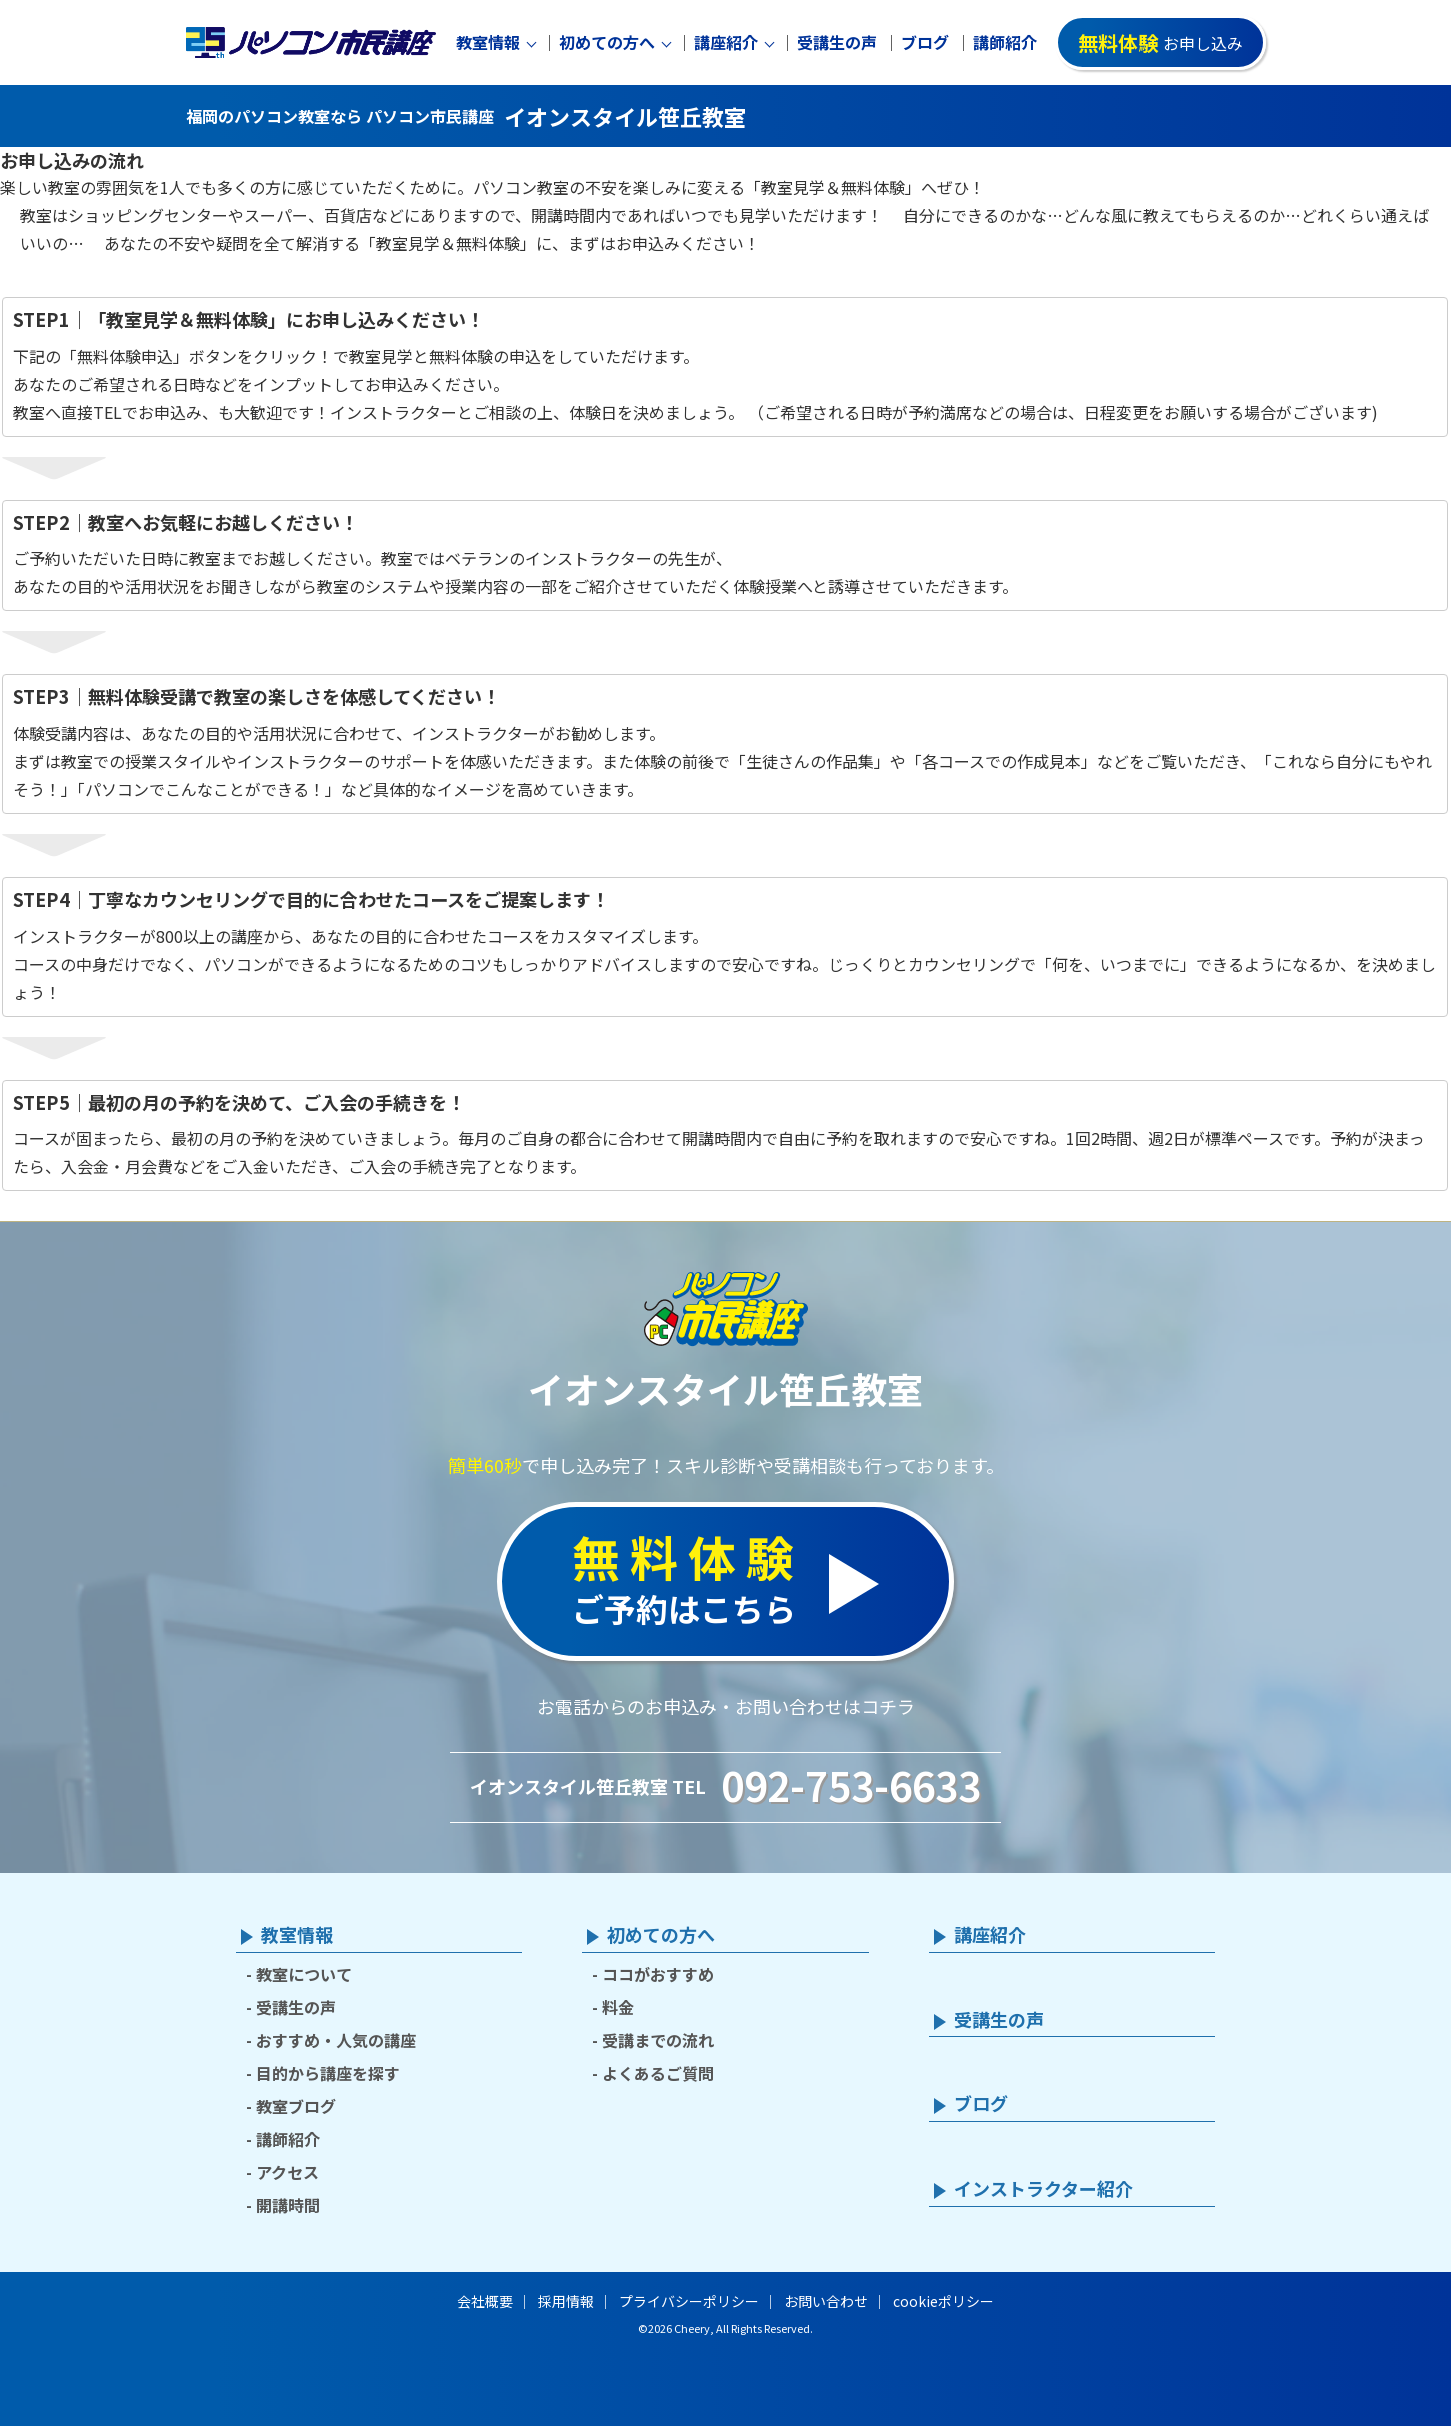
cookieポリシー (943, 2301)
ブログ (925, 42)
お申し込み (1160, 42)
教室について (304, 1974)
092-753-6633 (851, 1785)
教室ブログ (296, 2106)
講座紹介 (726, 42)
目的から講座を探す (328, 2073)
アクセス (287, 2172)
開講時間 (288, 2205)
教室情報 (488, 42)
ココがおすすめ (658, 1974)
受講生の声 (837, 42)
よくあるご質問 (658, 2073)
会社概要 (485, 2301)
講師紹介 (1005, 42)
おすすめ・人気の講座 (336, 2040)
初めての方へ (607, 42)
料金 (618, 2007)
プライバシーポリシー (689, 2301)
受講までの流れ (658, 2040)
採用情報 (566, 2301)
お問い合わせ (826, 2301)
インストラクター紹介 (1043, 2189)
